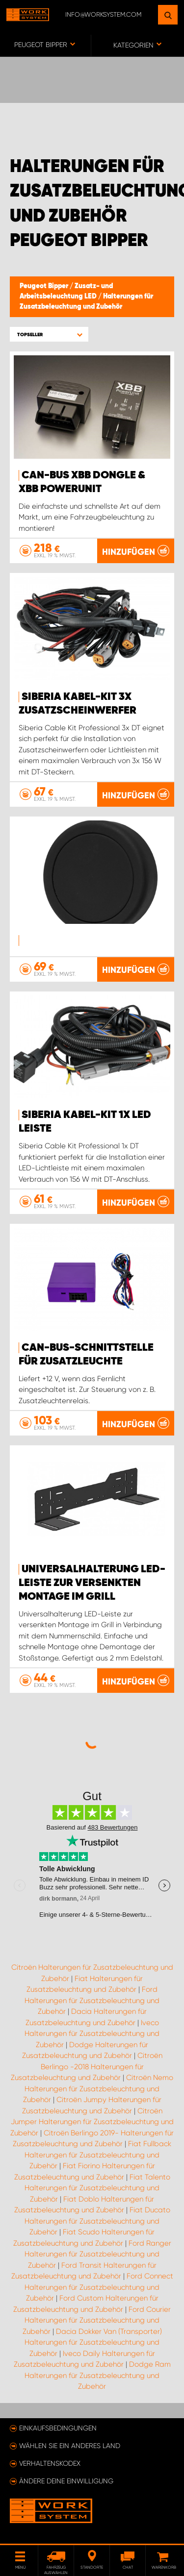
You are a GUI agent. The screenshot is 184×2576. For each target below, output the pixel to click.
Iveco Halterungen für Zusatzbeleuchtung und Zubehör (92, 2033)
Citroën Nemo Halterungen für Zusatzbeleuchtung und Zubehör (98, 2088)
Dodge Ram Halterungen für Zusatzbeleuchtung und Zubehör (98, 2375)
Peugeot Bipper (45, 286)
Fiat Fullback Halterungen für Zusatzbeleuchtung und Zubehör (98, 2154)
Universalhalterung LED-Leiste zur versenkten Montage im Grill (92, 1583)
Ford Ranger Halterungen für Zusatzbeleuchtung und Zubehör (98, 2254)
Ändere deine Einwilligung (66, 2481)
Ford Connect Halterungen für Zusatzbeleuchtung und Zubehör (99, 2287)
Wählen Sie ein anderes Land (69, 2446)
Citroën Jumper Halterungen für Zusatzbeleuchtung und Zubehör (92, 2121)
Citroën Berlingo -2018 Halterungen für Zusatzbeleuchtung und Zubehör (86, 2066)
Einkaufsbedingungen (58, 2428)
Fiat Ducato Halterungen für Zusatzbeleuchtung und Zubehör (97, 2220)
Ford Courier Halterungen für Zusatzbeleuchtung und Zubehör (97, 2320)
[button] (49, 334)
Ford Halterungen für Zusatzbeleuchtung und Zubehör (92, 2000)
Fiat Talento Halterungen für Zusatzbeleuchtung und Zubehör (97, 2188)
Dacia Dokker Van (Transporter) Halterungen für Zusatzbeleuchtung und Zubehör (93, 2342)
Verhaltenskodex (49, 2463)
